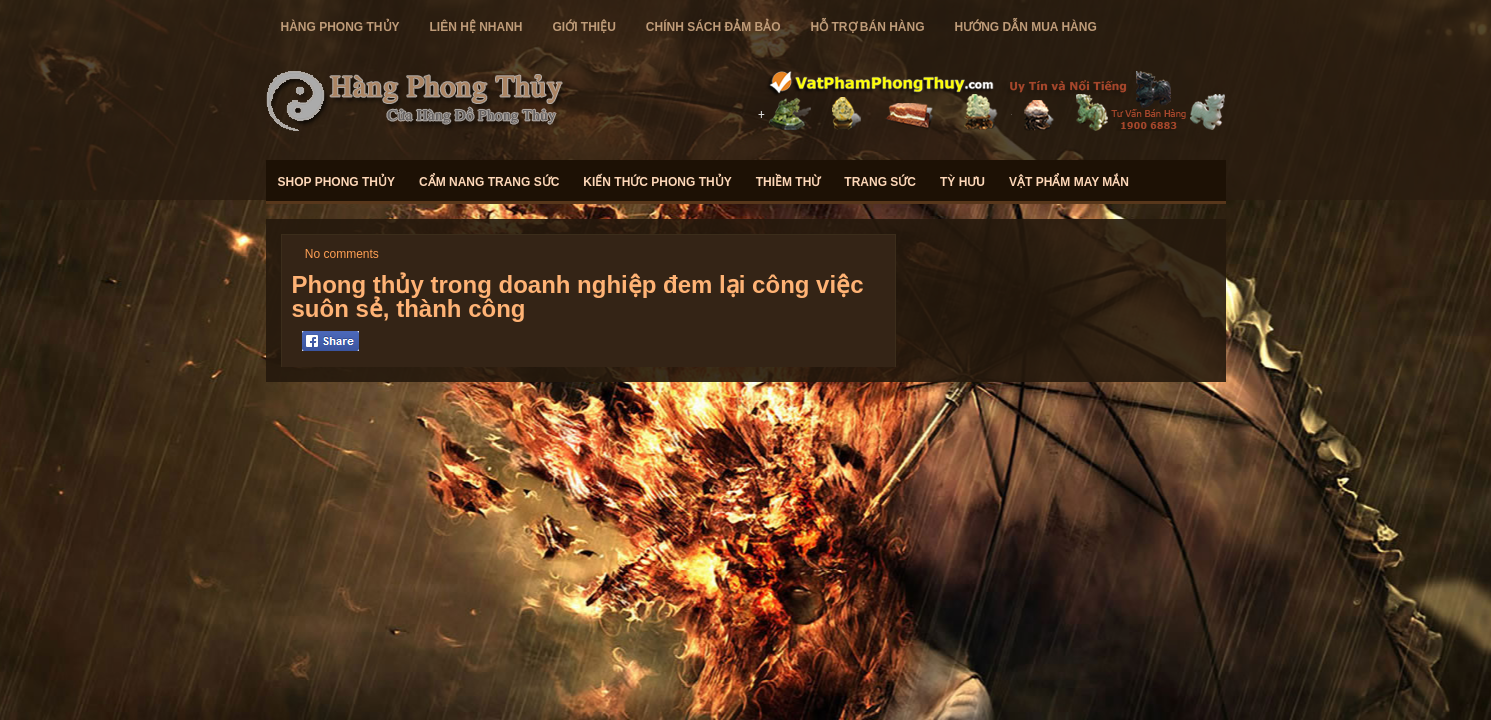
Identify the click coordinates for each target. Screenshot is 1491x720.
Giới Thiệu (584, 27)
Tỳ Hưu (962, 182)
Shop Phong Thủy (336, 182)
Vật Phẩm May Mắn (1069, 182)
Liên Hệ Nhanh (476, 27)
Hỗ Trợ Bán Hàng (868, 27)
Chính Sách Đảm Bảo (713, 27)
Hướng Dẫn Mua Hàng (1026, 27)
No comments (342, 254)
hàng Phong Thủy (340, 27)
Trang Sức (880, 182)
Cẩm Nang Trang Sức (489, 182)
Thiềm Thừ (788, 182)
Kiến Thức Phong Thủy (657, 182)
